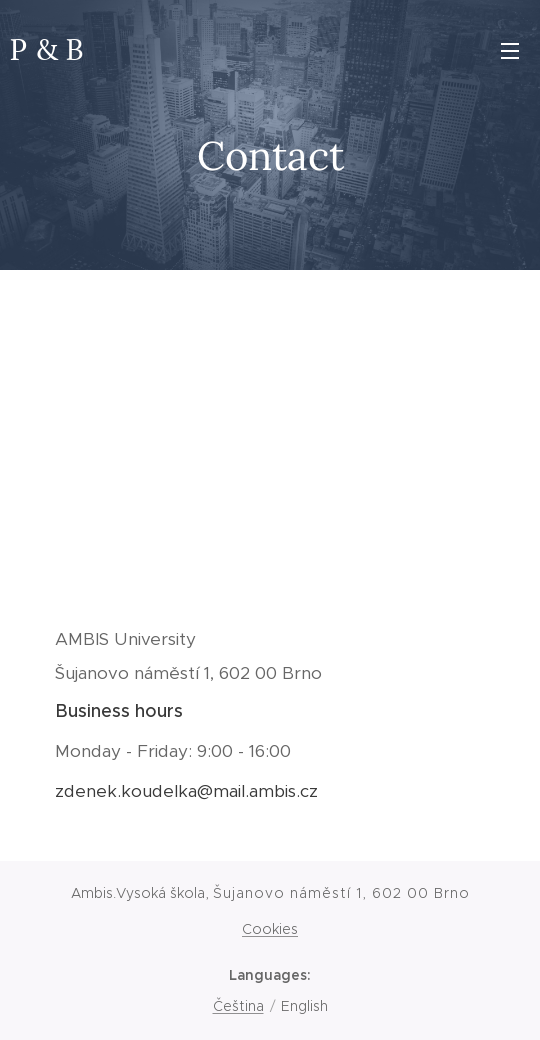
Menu (510, 51)
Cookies (270, 929)
